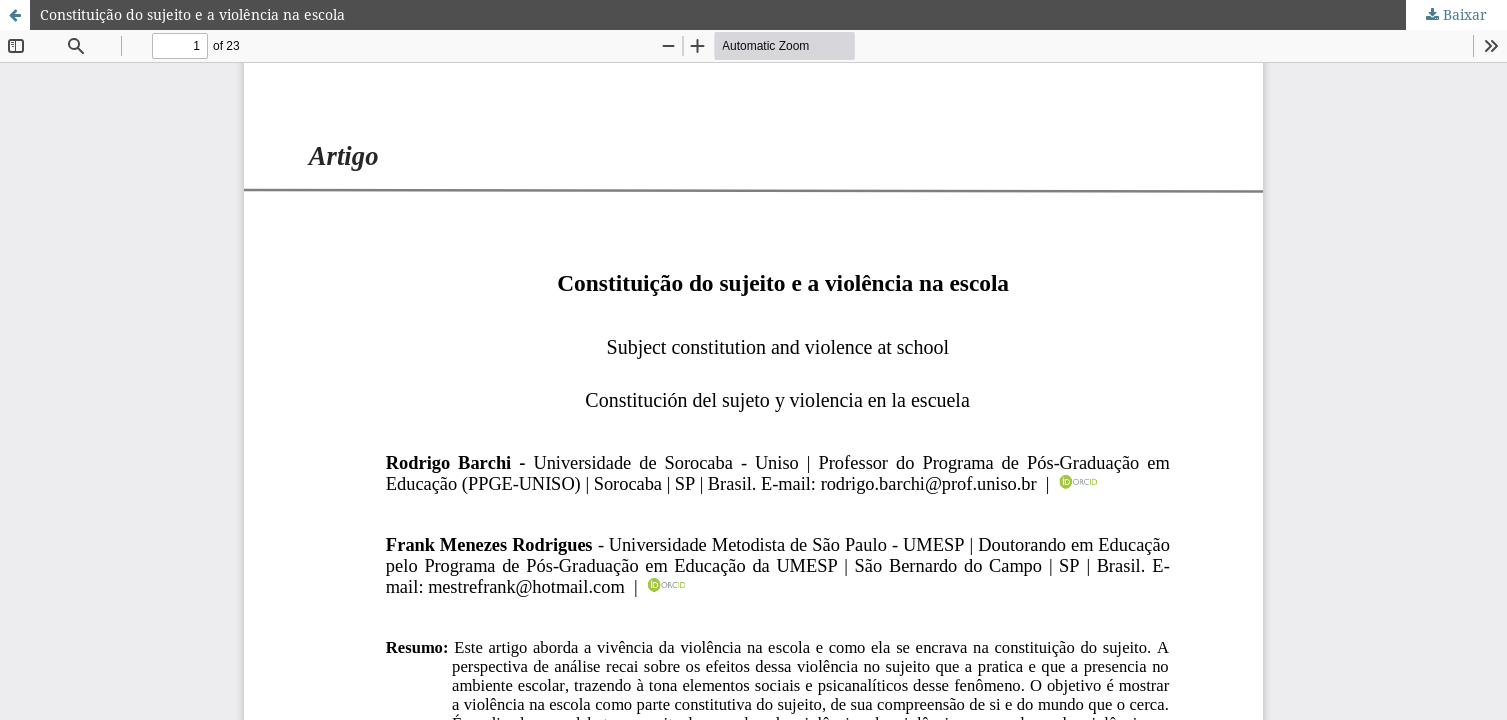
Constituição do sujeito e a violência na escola (192, 14)
